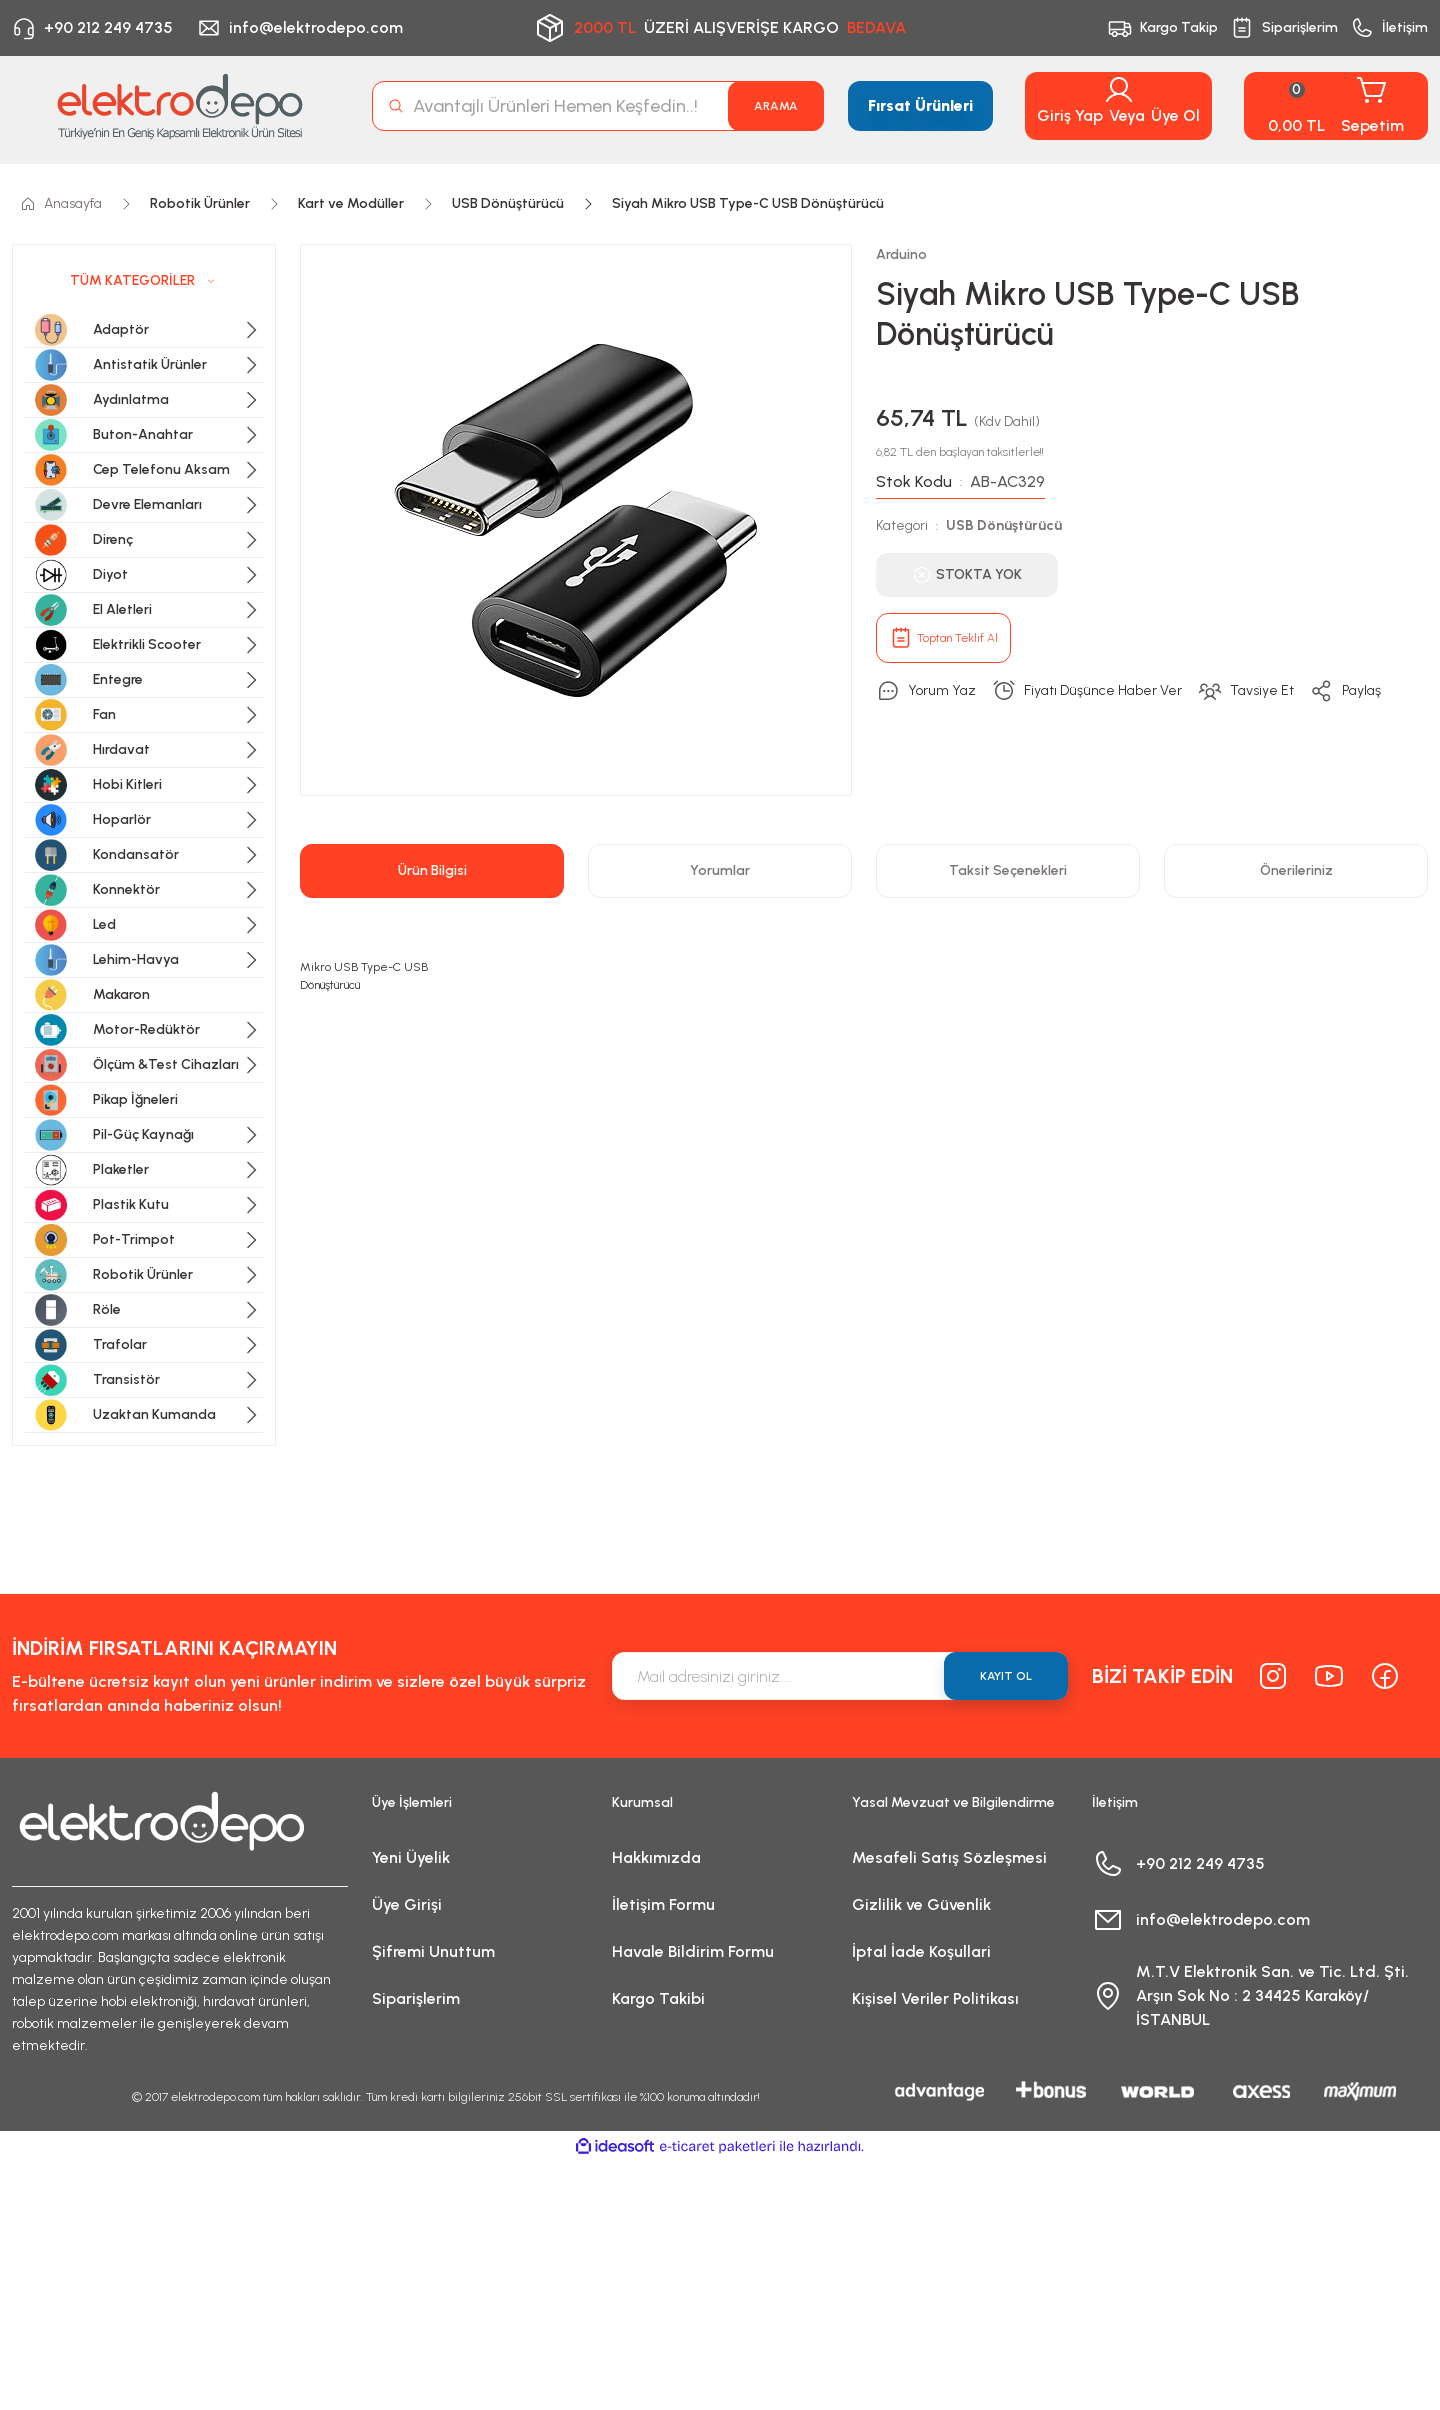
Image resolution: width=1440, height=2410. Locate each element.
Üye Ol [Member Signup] (1175, 115)
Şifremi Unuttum (433, 1951)
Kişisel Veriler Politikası (935, 1998)
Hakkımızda (656, 1857)
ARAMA (776, 106)
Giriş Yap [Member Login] (1070, 115)
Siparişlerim (416, 1998)
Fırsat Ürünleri (920, 105)
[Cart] (1336, 106)
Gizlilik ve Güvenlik (921, 1904)
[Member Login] (1119, 90)
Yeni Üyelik (411, 1857)
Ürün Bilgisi (432, 870)
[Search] (598, 106)
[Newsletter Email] (840, 1676)
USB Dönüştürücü (1004, 525)
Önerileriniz (1296, 870)
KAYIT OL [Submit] (1006, 1676)
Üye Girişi (407, 1904)
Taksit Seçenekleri (1008, 870)
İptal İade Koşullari (921, 1951)
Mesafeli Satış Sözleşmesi (949, 1857)
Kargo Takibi (658, 1998)
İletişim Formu (663, 1904)
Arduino (901, 254)
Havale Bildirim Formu (693, 1951)
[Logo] (180, 106)
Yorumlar (720, 870)
